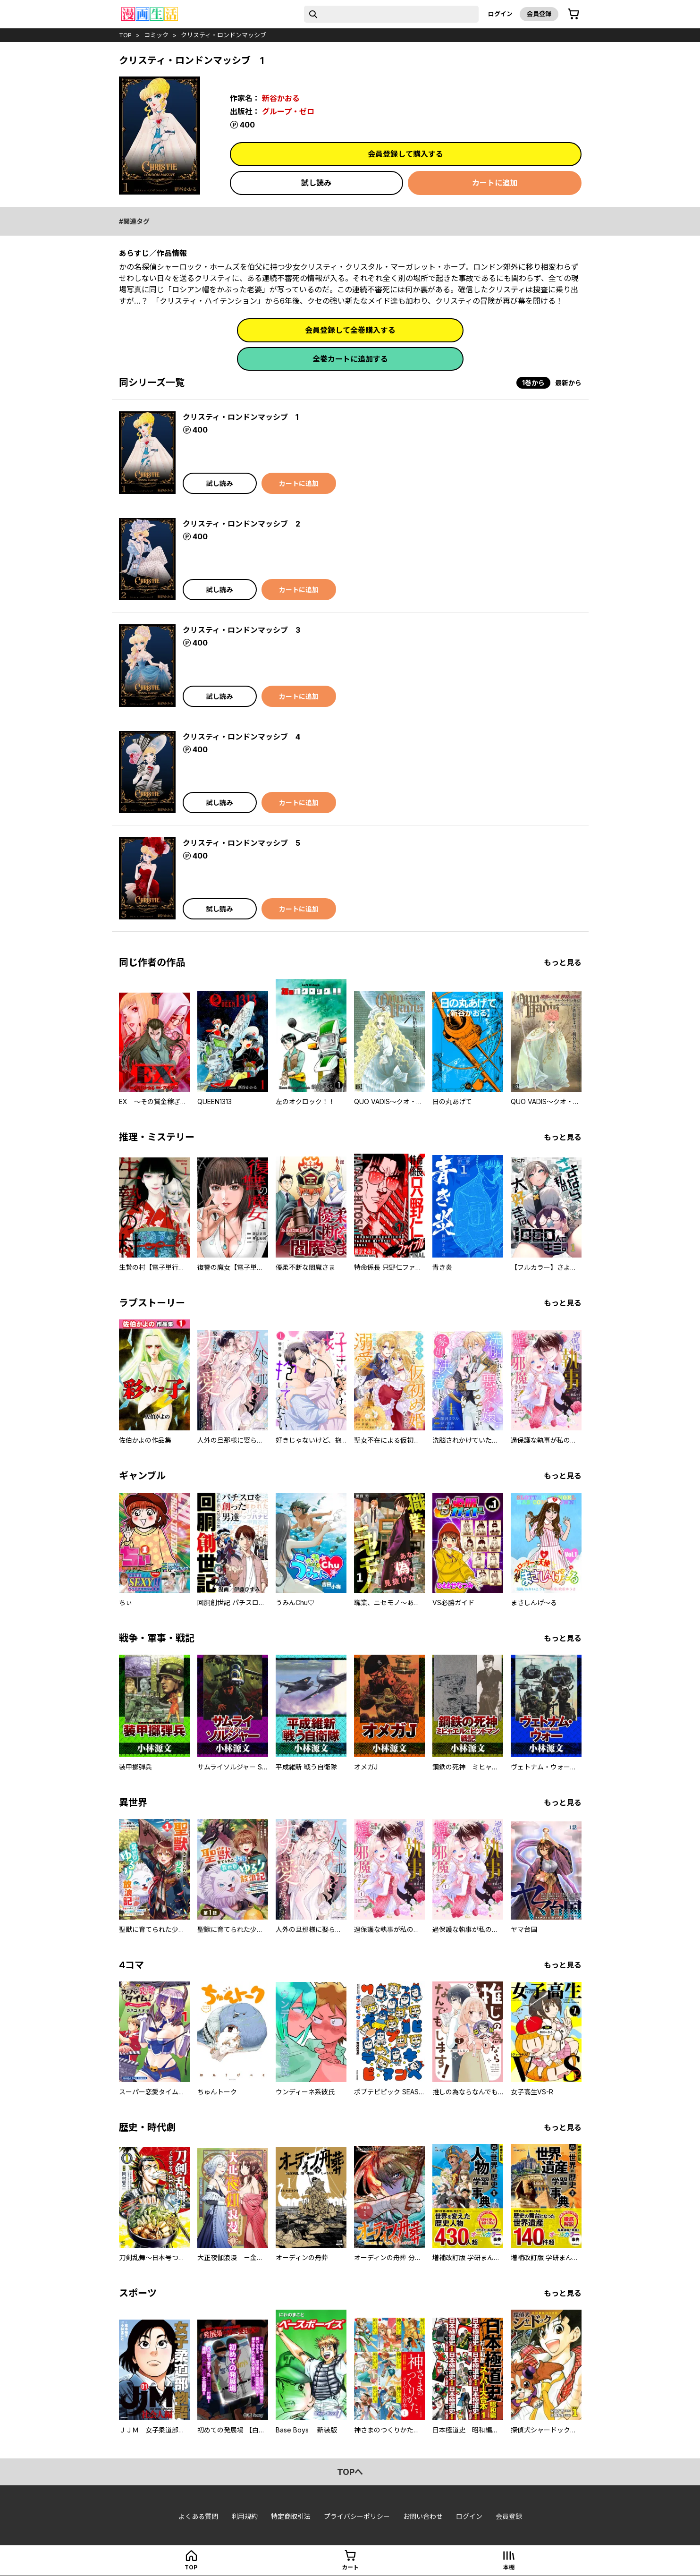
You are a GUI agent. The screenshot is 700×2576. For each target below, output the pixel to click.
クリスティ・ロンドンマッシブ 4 (241, 736)
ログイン (500, 13)
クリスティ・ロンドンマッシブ (223, 35)
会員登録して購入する (405, 154)
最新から (568, 383)
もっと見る (563, 962)
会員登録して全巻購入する (350, 330)
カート (350, 2567)
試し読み (316, 182)
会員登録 (539, 13)
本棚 (508, 2567)
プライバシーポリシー (357, 2516)
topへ (350, 2472)
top (125, 35)
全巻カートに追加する (350, 359)
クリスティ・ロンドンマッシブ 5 (241, 843)
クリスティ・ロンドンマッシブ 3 (241, 630)
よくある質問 (198, 2516)
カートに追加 (494, 182)
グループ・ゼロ (288, 111)
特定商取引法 (291, 2516)
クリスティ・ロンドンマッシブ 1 (240, 417)
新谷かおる (281, 98)
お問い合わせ (423, 2516)
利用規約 (244, 2516)
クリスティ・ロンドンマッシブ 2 (241, 523)
